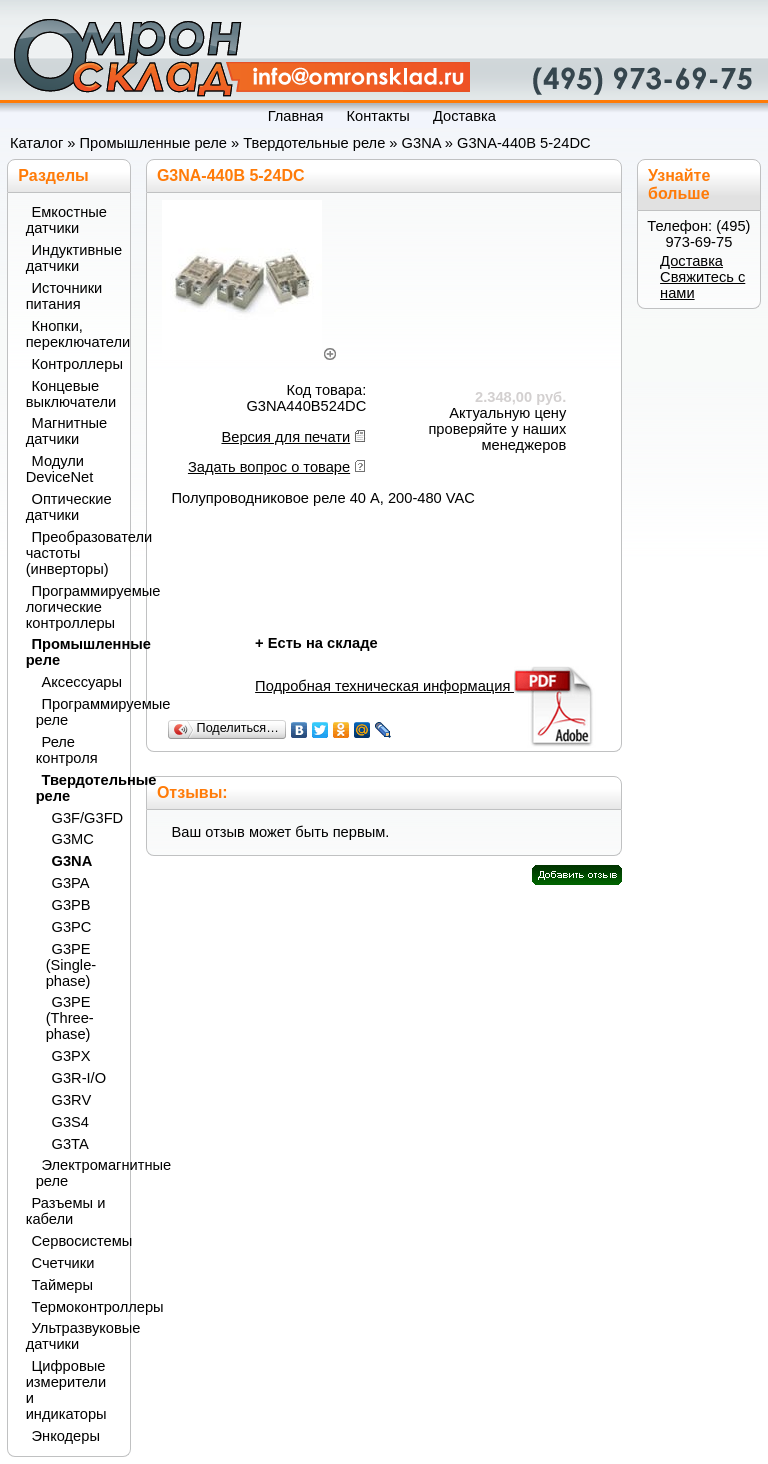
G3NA (421, 143)
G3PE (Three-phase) (70, 1018)
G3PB (71, 905)
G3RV (72, 1100)
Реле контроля (67, 750)
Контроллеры (75, 364)
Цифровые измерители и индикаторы (66, 1390)
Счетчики (63, 1263)
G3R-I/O (79, 1078)
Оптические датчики (69, 507)
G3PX (71, 1056)
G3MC (73, 839)
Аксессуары (80, 682)
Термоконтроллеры (75, 1307)
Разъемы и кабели (66, 1211)
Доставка (691, 261)
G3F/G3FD (85, 818)
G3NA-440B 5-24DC (524, 143)
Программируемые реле (77, 712)
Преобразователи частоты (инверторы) (72, 553)
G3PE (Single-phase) (71, 965)
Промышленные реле (153, 143)
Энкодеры (66, 1436)
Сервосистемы (75, 1241)
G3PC (72, 927)
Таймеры (63, 1285)
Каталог (36, 143)
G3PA (71, 883)
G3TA (70, 1144)
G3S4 (70, 1122)
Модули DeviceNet (60, 469)
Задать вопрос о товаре (269, 467)
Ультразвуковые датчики (72, 1336)
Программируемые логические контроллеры (72, 607)
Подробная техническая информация (425, 686)
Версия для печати (285, 437)
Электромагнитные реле (77, 1173)
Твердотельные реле (314, 143)
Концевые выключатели (71, 394)
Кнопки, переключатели (72, 334)
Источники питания (64, 296)
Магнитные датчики (67, 431)
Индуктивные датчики (72, 258)
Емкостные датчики (66, 220)
